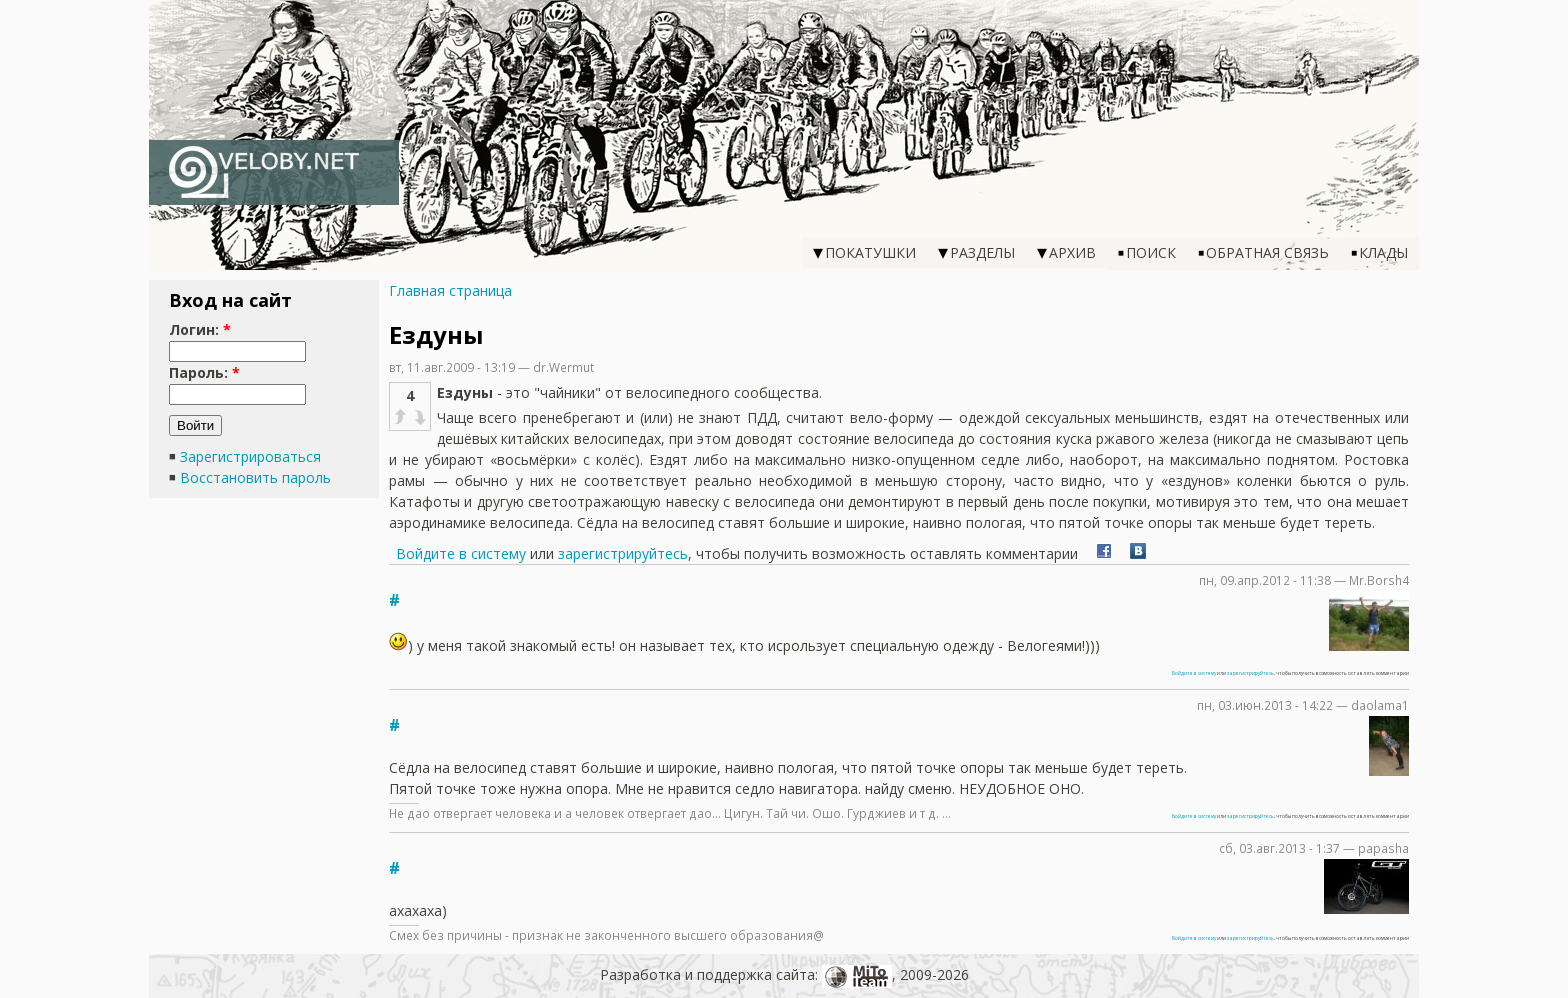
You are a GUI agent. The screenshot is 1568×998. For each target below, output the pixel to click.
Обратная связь (1267, 252)
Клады (1383, 252)
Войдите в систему (461, 553)
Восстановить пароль (255, 477)
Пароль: (204, 372)
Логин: (200, 329)
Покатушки (870, 252)
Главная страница (450, 290)
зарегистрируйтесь (623, 553)
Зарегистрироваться (250, 456)
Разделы (982, 252)
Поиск (1151, 252)
